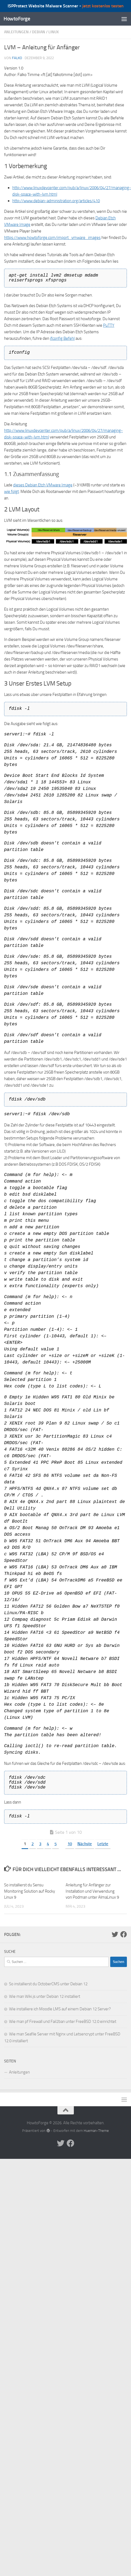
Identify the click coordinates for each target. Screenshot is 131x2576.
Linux (53, 32)
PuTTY (108, 325)
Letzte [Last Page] (102, 1843)
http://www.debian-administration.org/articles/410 (56, 200)
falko (17, 58)
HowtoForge (17, 19)
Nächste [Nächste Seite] (84, 1843)
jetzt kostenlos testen (103, 5)
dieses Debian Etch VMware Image (42, 485)
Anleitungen (16, 32)
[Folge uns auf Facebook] (123, 1934)
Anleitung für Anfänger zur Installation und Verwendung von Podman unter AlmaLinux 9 (92, 1891)
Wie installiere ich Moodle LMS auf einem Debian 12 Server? (60, 2009)
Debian (38, 32)
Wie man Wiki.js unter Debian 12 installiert (44, 1996)
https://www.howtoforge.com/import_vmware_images (52, 237)
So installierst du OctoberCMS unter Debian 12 (48, 1983)
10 (70, 1843)
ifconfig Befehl (62, 338)
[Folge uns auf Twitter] (115, 1934)
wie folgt (11, 491)
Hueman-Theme (96, 2131)
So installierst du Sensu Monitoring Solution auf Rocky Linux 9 (29, 1891)
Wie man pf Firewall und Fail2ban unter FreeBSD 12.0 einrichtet (62, 2021)
